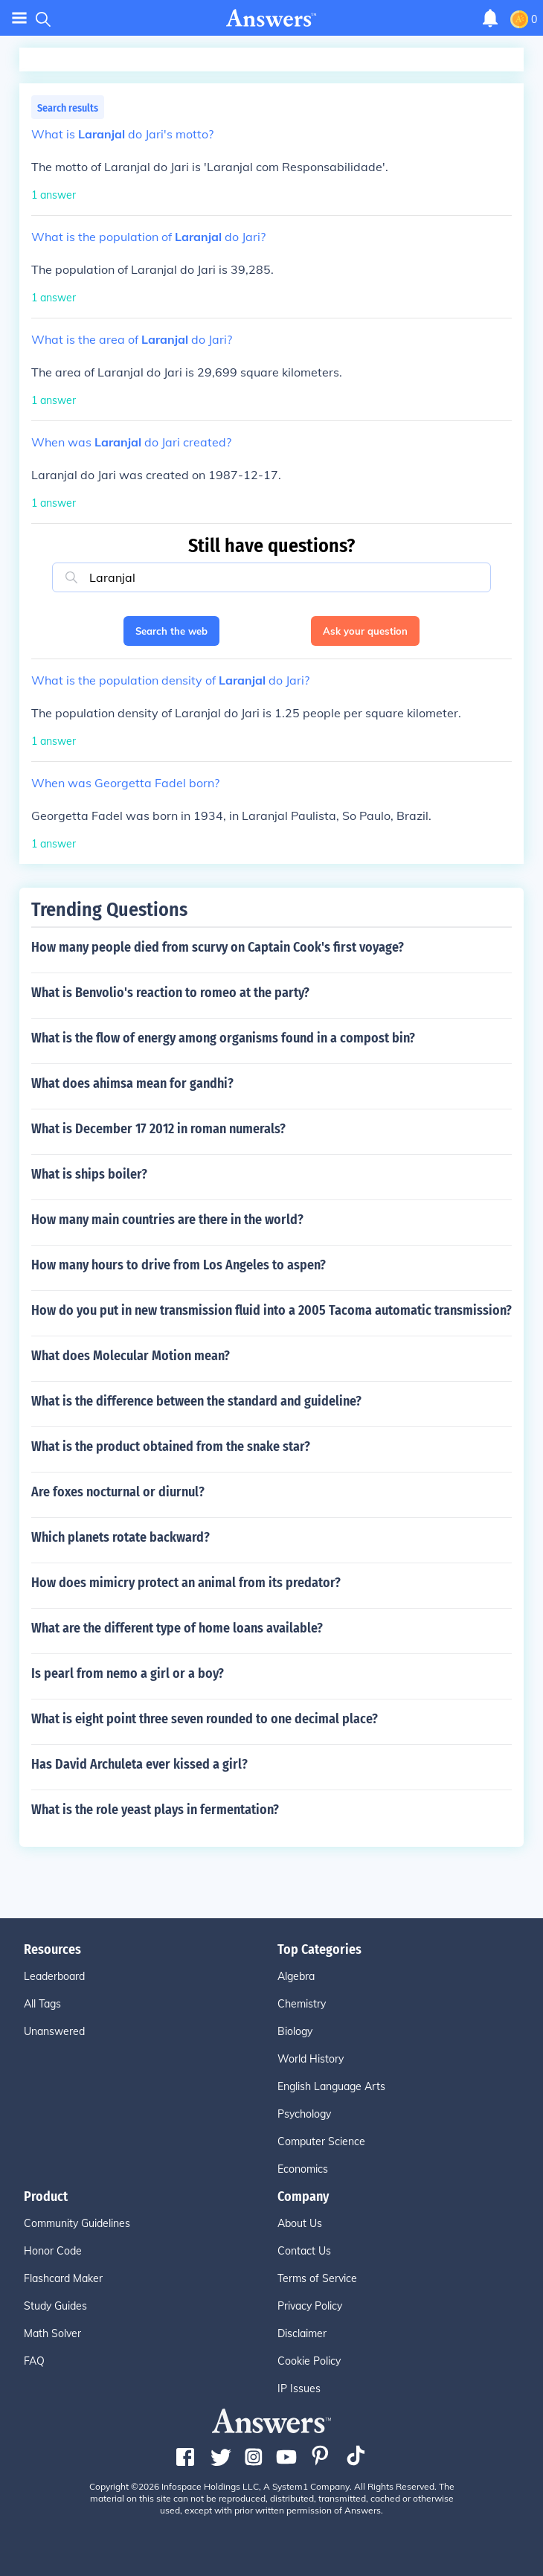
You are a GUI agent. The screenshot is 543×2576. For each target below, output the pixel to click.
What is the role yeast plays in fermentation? (155, 1809)
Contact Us (304, 2251)
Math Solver (52, 2333)
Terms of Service (317, 2278)
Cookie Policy (309, 2361)
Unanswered (54, 2031)
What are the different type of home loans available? (177, 1628)
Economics (302, 2169)
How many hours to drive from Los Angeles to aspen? (178, 1265)
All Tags (42, 2004)
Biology (294, 2031)
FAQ (34, 2361)
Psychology (304, 2114)
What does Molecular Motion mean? (130, 1356)
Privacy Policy (309, 2306)
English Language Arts (331, 2086)
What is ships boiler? (89, 1174)
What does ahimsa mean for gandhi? (132, 1083)
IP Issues (299, 2388)
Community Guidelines (77, 2223)
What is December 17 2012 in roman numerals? (158, 1129)
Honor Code (53, 2251)
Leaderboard (54, 1976)
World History (310, 2059)
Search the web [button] (171, 631)
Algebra (296, 1976)
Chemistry (301, 2004)
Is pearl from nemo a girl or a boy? (127, 1673)
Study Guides (55, 2306)
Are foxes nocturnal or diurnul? (118, 1492)
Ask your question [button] (365, 631)
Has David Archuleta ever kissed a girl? (139, 1764)
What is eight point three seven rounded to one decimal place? (204, 1719)
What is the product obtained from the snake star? (170, 1446)
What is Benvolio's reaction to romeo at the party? (170, 992)
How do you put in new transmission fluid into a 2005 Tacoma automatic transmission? (271, 1310)
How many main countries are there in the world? (167, 1219)
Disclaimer (302, 2333)
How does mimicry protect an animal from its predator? (186, 1582)
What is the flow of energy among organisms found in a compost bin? (223, 1038)
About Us (299, 2223)
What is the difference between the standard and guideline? (196, 1401)
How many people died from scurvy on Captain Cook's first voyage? (217, 947)
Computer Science (321, 2141)
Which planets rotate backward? (120, 1537)
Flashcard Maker (63, 2278)
